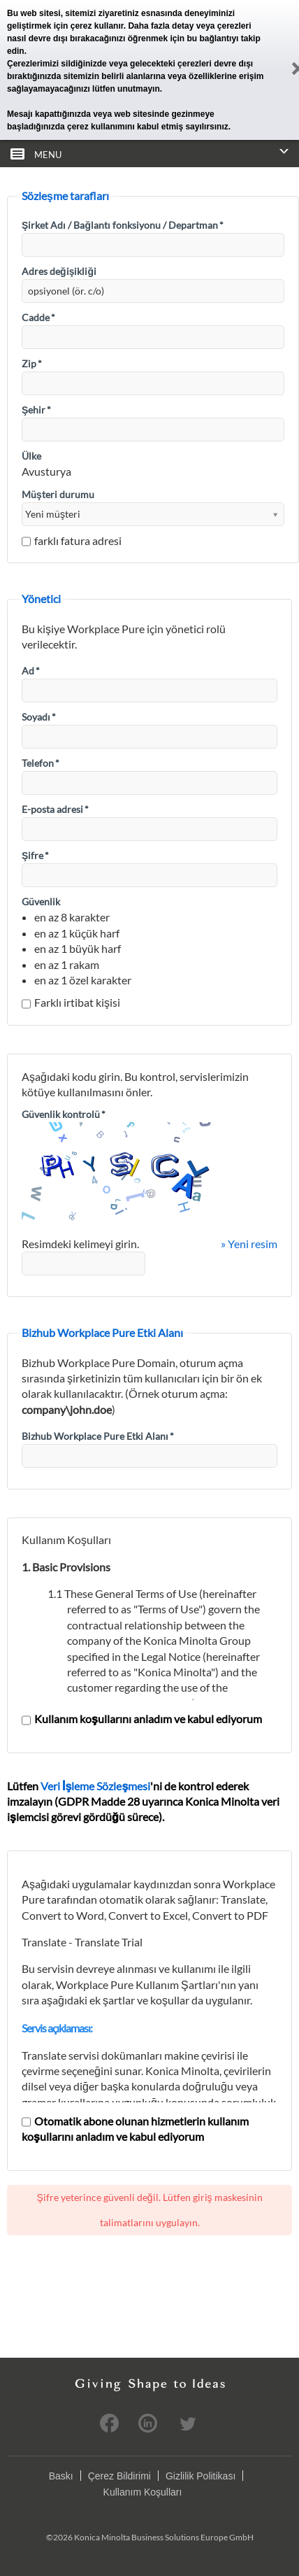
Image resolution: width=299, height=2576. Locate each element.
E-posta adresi (55, 809)
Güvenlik (41, 901)
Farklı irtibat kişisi (71, 1002)
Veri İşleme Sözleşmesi (95, 1785)
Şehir (36, 410)
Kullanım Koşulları (142, 2492)
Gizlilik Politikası (200, 2476)
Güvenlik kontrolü (63, 1114)
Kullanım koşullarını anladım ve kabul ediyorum (142, 1718)
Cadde (38, 317)
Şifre (35, 855)
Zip (32, 363)
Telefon (40, 763)
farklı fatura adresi (72, 540)
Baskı (61, 2476)
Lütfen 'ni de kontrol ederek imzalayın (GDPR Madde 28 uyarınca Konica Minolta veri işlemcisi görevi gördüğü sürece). (143, 1801)
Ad (31, 671)
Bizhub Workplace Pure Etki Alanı (98, 1436)
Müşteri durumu (58, 494)
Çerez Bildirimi (119, 2476)
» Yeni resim (249, 1243)
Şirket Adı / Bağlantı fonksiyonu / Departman (123, 225)
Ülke (31, 456)
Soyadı (39, 717)
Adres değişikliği (59, 271)
